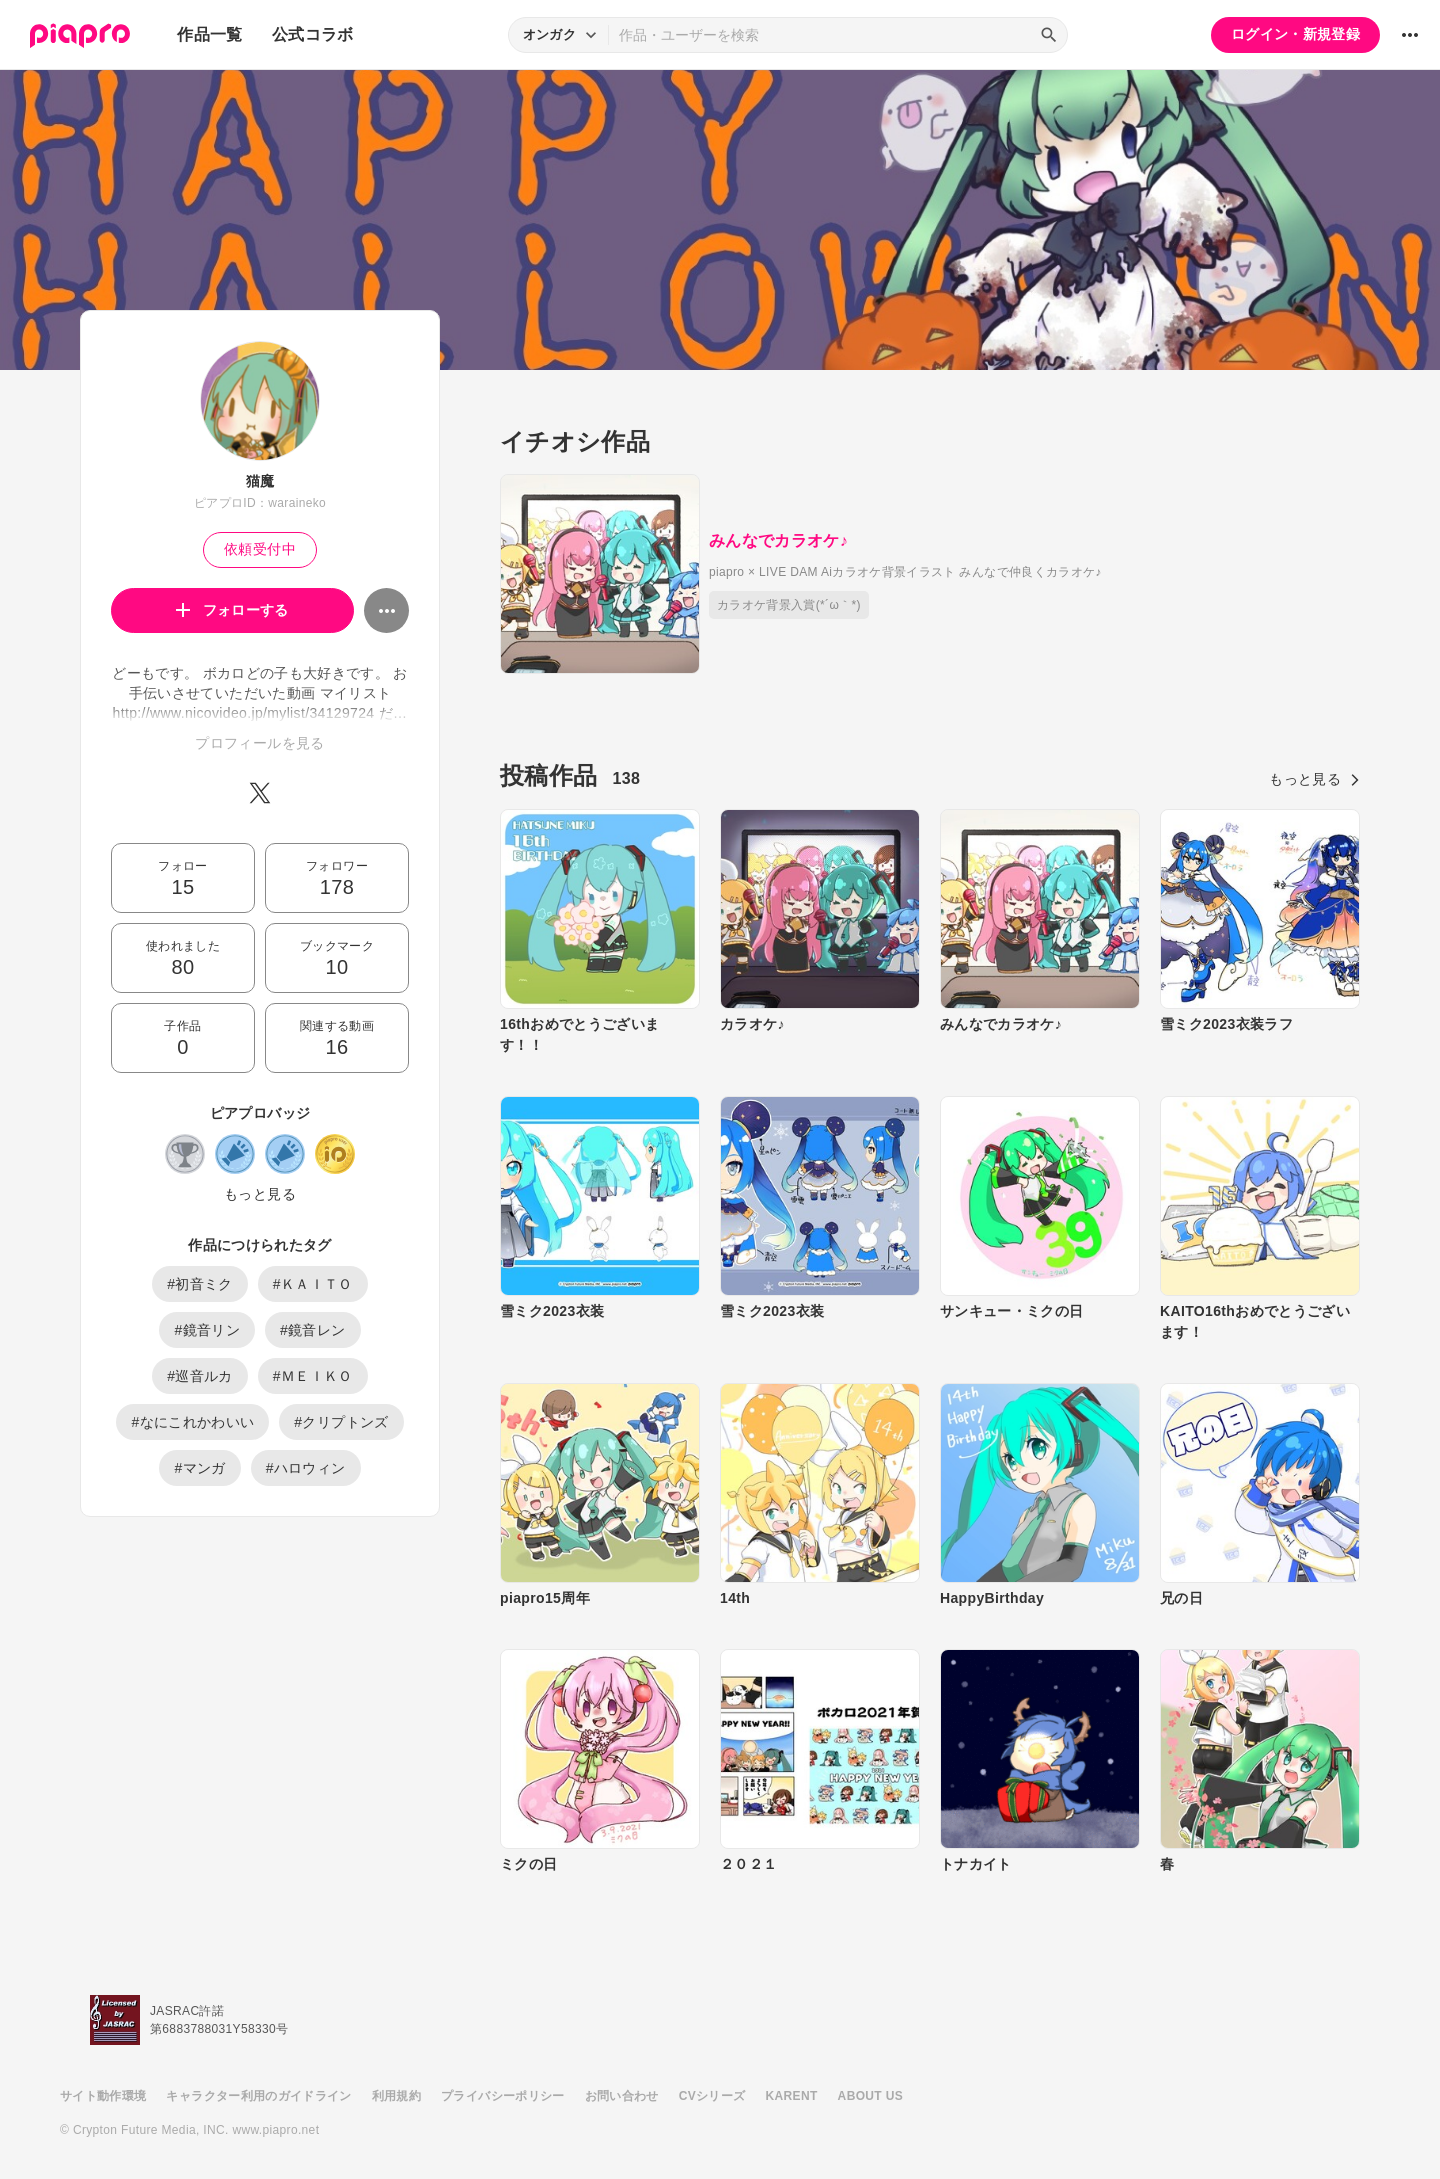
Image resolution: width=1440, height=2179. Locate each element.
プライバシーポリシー (503, 2096)
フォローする (232, 610)
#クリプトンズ (341, 1422)
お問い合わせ (622, 2096)
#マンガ (199, 1468)
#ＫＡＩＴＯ (313, 1284)
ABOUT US (870, 2096)
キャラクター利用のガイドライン (258, 2096)
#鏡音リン (207, 1330)
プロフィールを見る (259, 743)
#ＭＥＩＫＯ (313, 1376)
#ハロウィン (306, 1468)
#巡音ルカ (200, 1376)
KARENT (792, 2096)
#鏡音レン (313, 1330)
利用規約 (396, 2096)
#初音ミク (200, 1284)
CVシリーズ (712, 2096)
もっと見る (260, 1194)
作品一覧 (209, 34)
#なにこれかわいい (192, 1422)
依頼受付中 (260, 549)
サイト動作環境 (103, 2096)
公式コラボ (313, 34)
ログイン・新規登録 (1295, 34)
